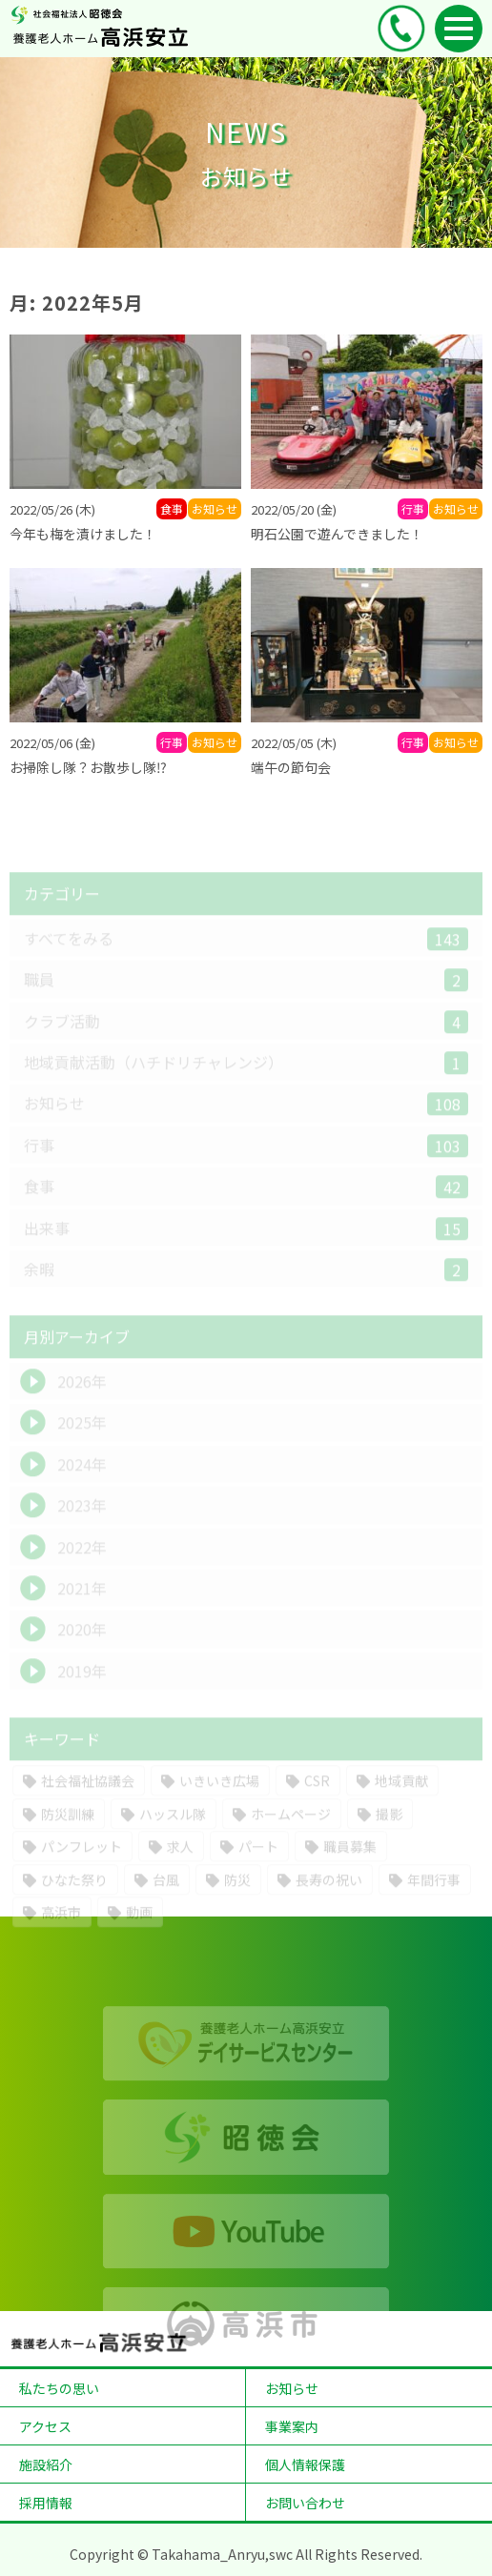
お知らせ (291, 2388)
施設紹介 (45, 2464)
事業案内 (291, 2426)
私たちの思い (59, 2388)
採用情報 (45, 2502)
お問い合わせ (305, 2502)
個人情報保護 (305, 2464)
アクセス (45, 2426)
